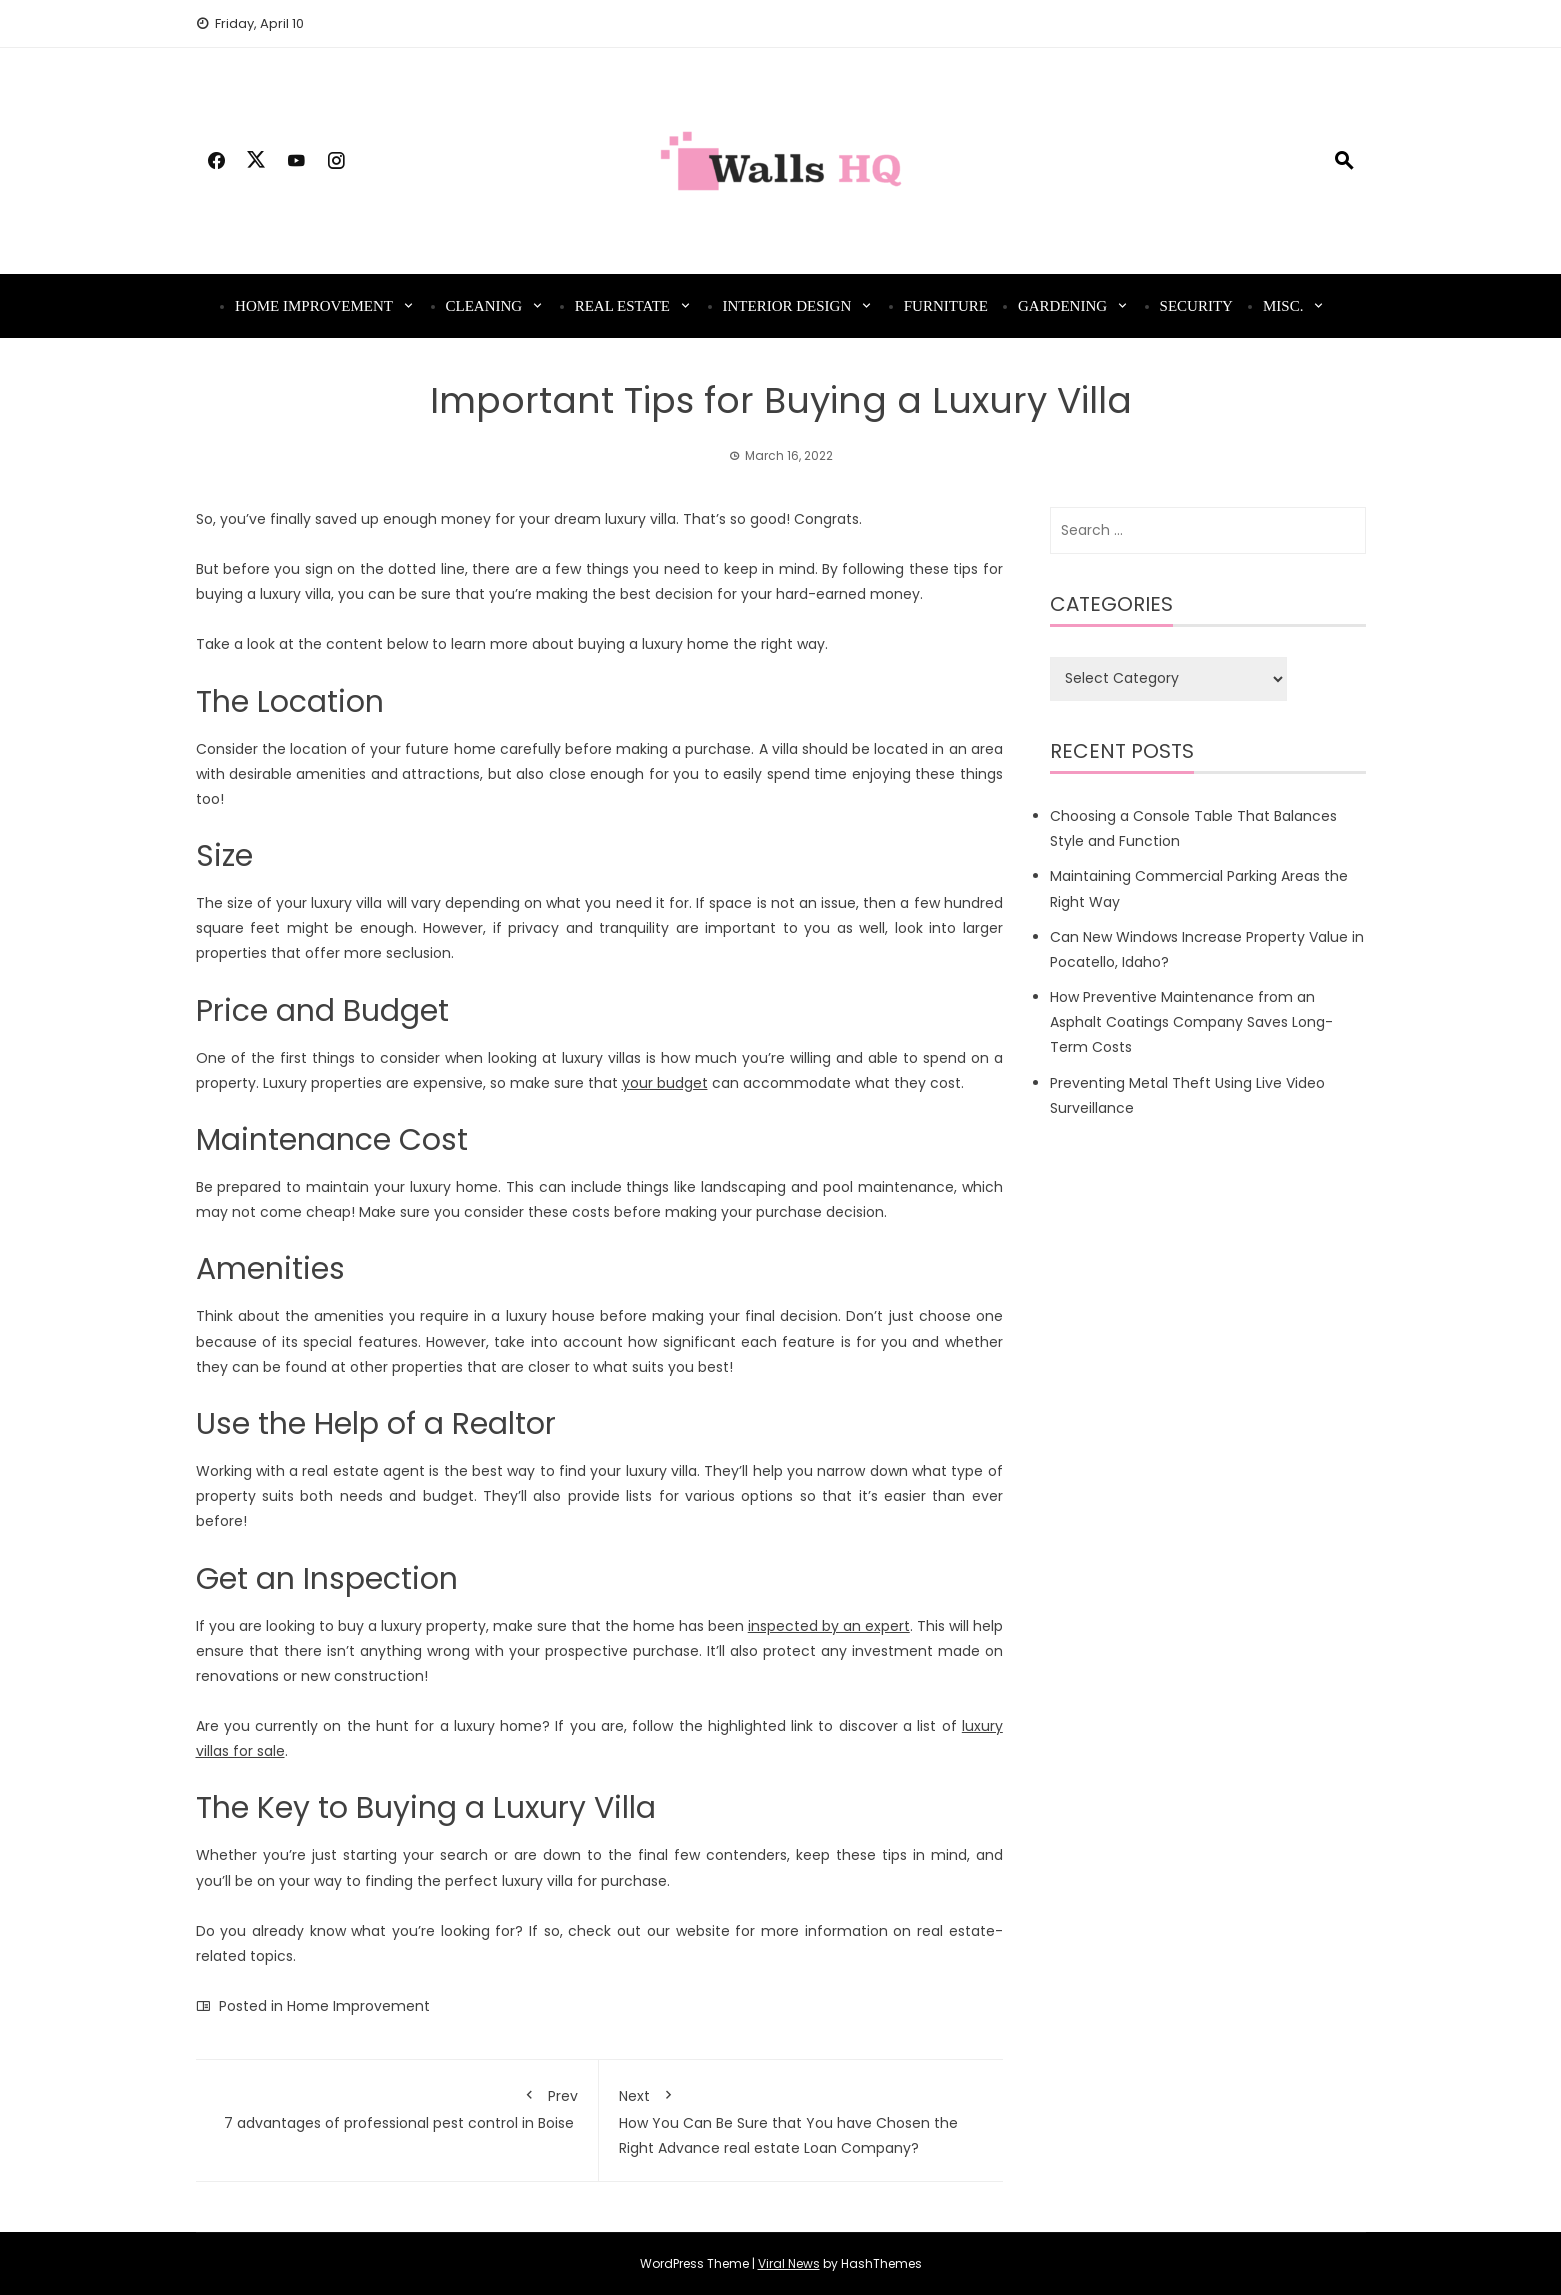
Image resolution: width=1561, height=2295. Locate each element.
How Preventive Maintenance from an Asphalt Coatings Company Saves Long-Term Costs (1191, 1022)
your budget (665, 1083)
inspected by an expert (829, 1626)
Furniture (946, 306)
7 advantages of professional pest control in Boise (397, 2106)
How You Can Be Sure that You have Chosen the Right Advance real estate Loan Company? (801, 2118)
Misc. (1283, 306)
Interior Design (787, 306)
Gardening (1062, 306)
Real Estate (622, 306)
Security (1196, 306)
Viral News (789, 2263)
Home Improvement (314, 306)
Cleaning (484, 306)
